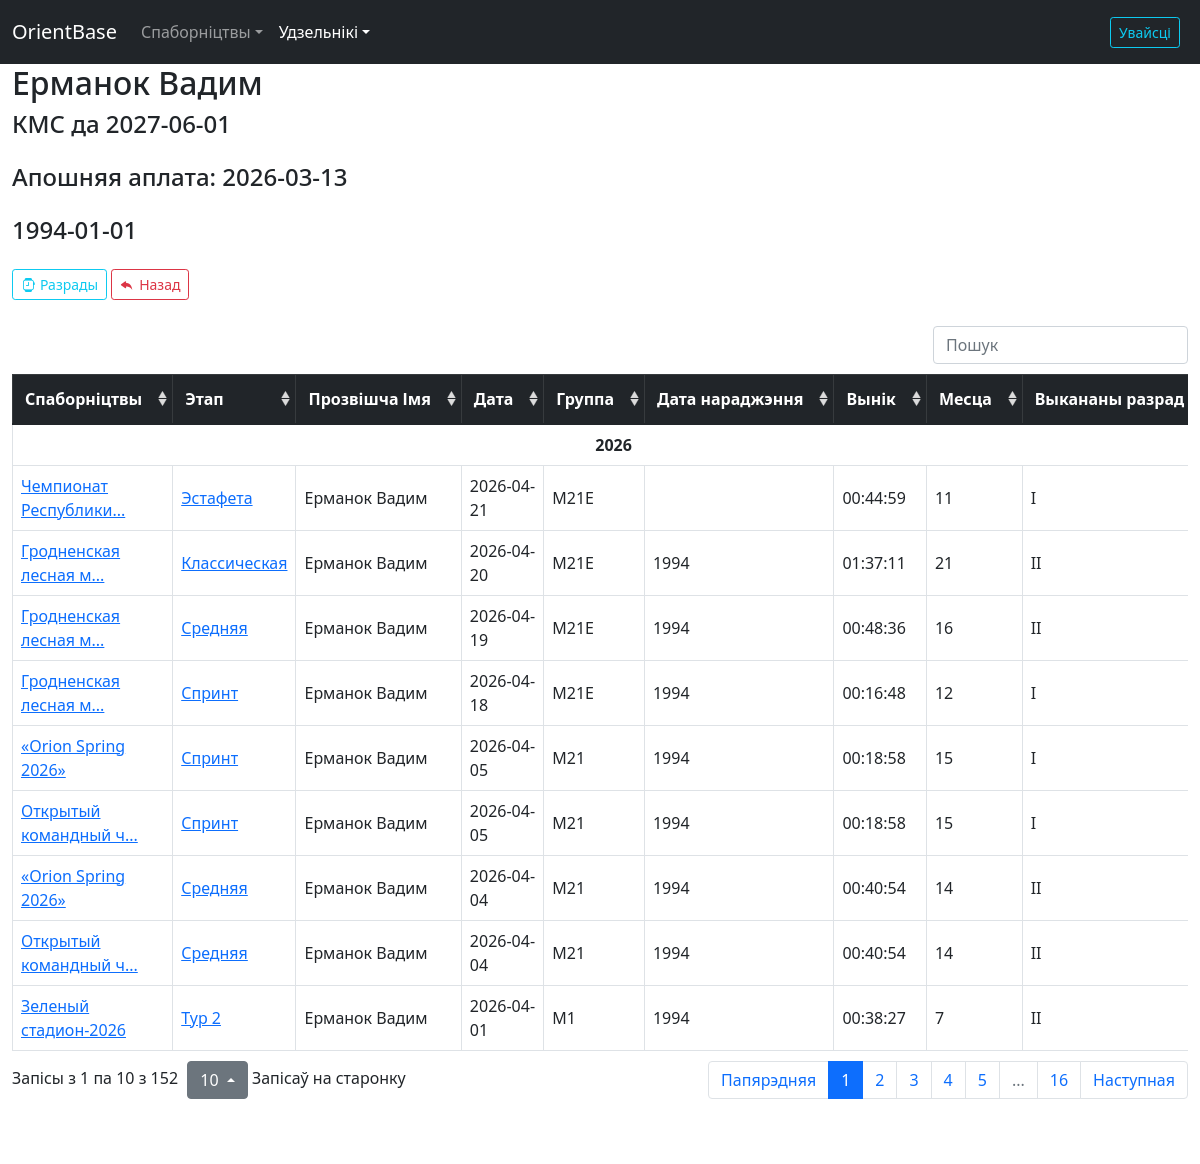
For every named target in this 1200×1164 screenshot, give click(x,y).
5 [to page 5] (982, 1080)
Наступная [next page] (1134, 1080)
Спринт (209, 693)
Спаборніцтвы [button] (196, 32)
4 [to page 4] (948, 1080)
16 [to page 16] (1059, 1080)
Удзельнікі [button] (318, 32)
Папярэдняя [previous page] (768, 1080)
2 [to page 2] (879, 1080)
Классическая (234, 563)
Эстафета (216, 498)
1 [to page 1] (845, 1080)
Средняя (214, 628)
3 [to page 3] (913, 1080)
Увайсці (1145, 32)
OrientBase (64, 31)
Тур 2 (201, 1018)
